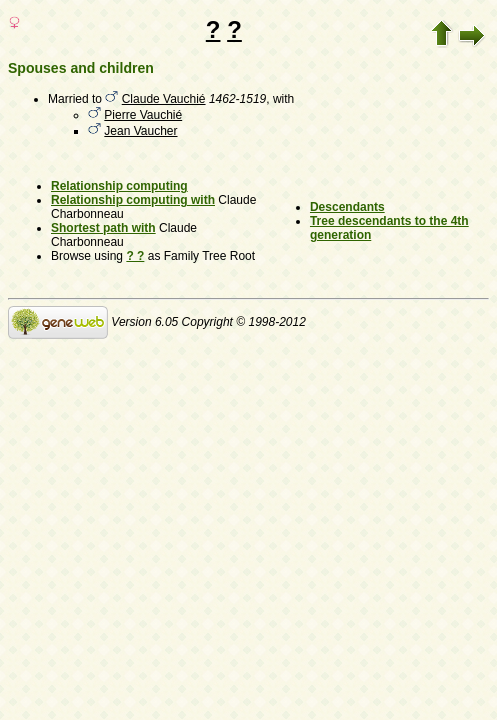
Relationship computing (119, 186)
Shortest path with (103, 228)
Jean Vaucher (140, 131)
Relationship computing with (133, 200)
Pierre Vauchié (143, 115)
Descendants (347, 207)
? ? (135, 256)
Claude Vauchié (164, 99)
